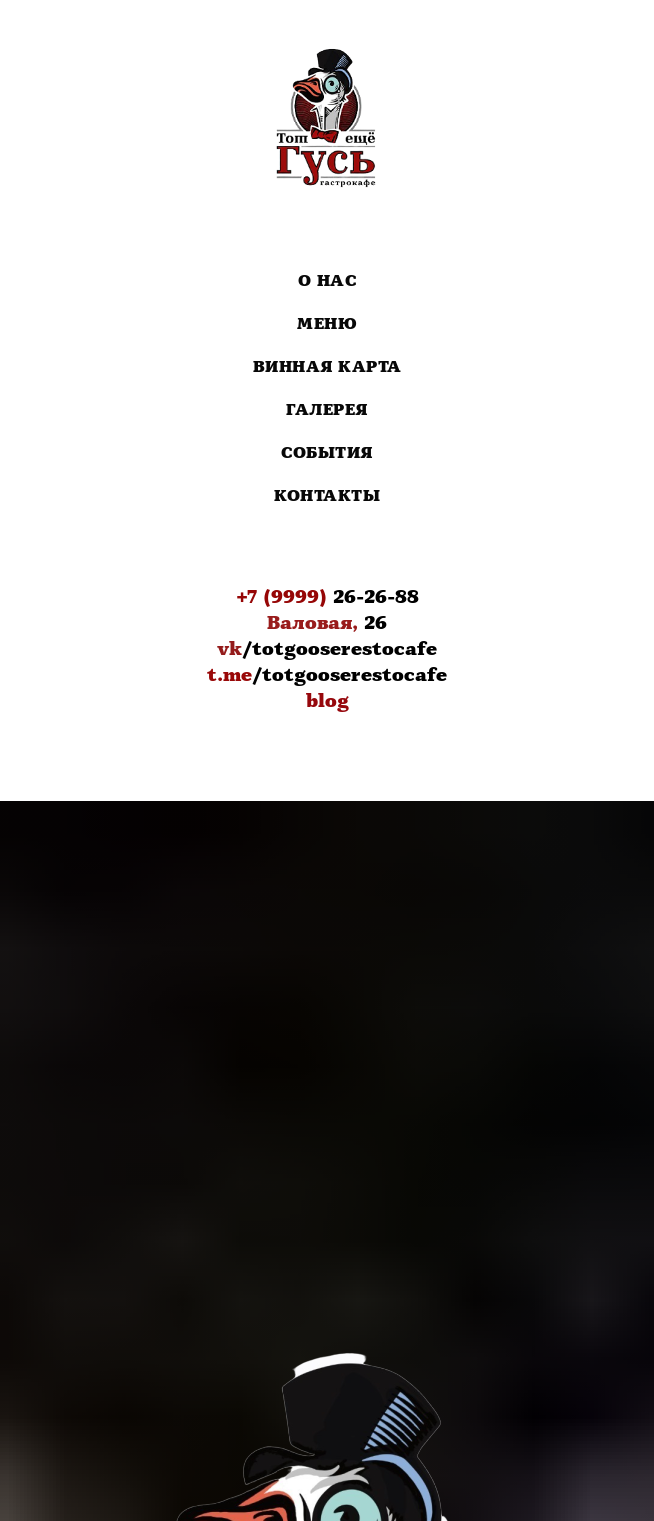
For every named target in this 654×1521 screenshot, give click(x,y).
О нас (327, 281)
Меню (327, 324)
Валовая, (312, 623)
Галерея (327, 410)
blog (327, 701)
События (327, 453)
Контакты (327, 496)
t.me (229, 675)
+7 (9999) (281, 597)
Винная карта (327, 367)
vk (229, 649)
